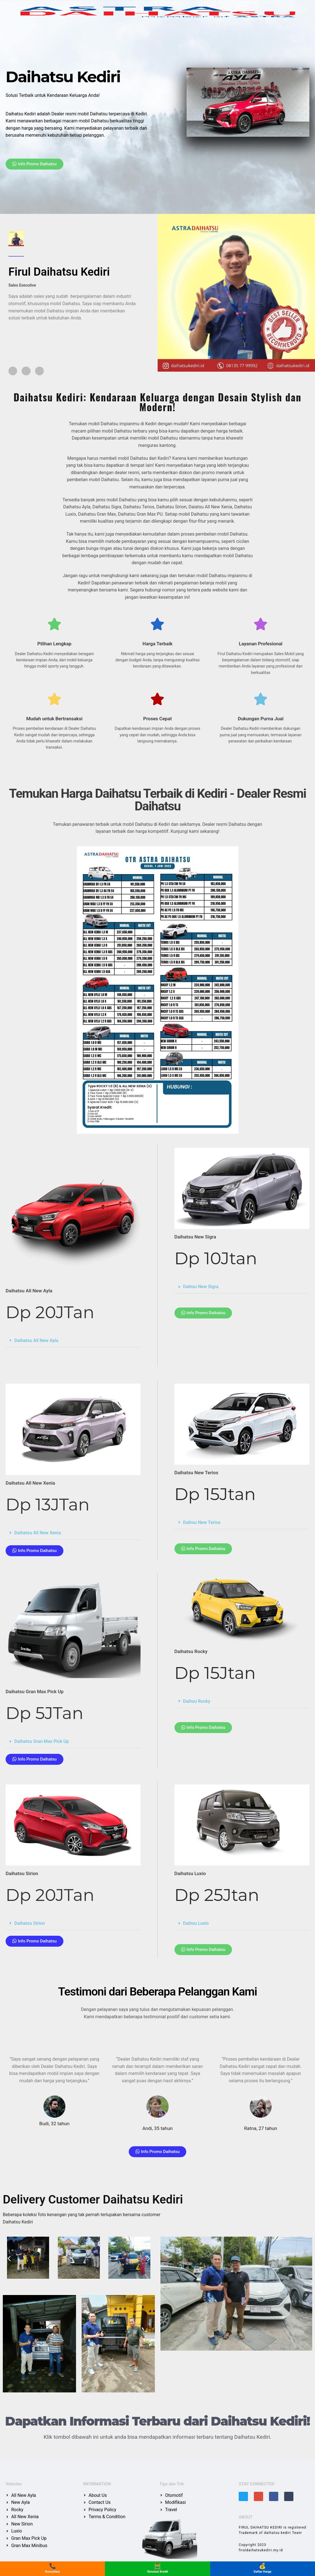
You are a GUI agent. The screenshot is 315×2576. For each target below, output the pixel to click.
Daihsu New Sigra (201, 1288)
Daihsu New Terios (201, 1524)
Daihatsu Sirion (29, 1925)
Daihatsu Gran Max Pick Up (41, 1743)
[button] (73, 1342)
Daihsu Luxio (196, 1925)
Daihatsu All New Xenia (37, 1534)
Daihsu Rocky (196, 1703)
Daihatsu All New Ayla (36, 1342)
